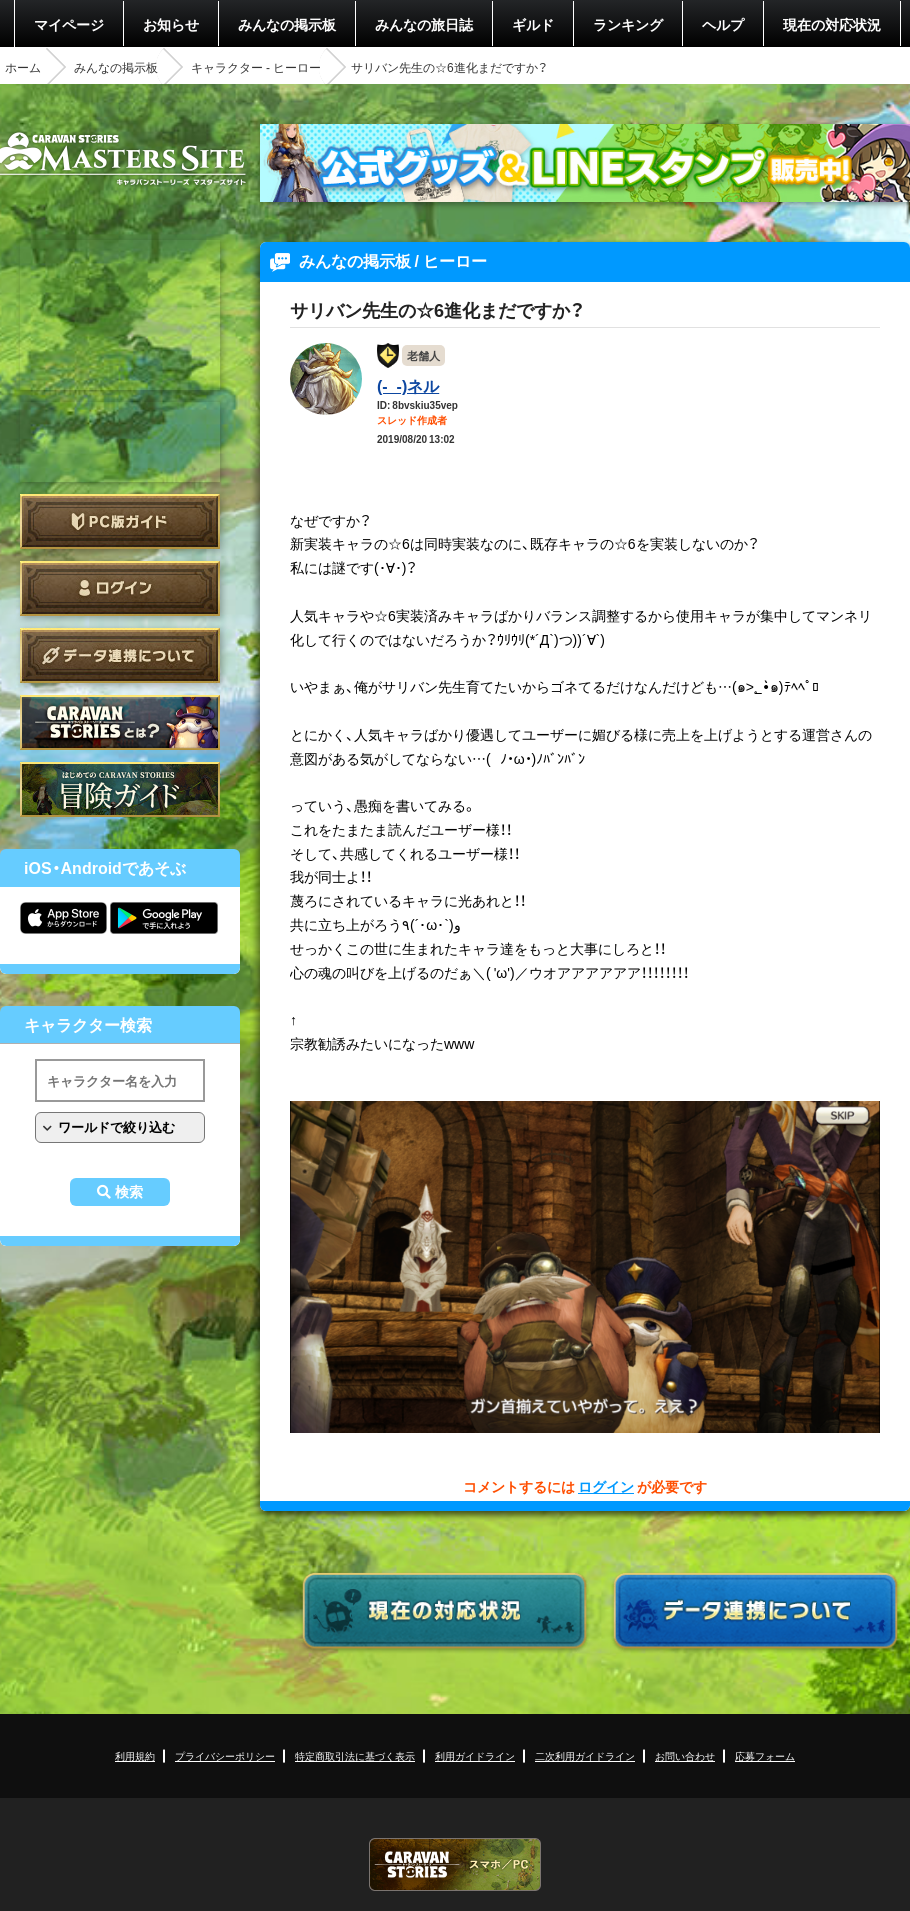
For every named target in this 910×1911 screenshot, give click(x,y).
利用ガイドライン (475, 1755)
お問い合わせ (685, 1755)
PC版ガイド (120, 521)
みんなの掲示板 (287, 24)
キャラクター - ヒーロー (256, 67)
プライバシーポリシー (225, 1755)
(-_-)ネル (408, 385)
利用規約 (135, 1755)
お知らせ (171, 24)
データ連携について (120, 655)
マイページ (69, 24)
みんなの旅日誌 (424, 24)
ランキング (628, 24)
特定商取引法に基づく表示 (355, 1755)
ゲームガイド (120, 789)
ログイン (120, 588)
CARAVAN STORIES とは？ (120, 722)
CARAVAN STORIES (455, 1864)
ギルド (533, 24)
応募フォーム (765, 1755)
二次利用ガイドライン (585, 1755)
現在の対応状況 (832, 24)
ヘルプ (723, 24)
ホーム (23, 67)
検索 (129, 1192)
